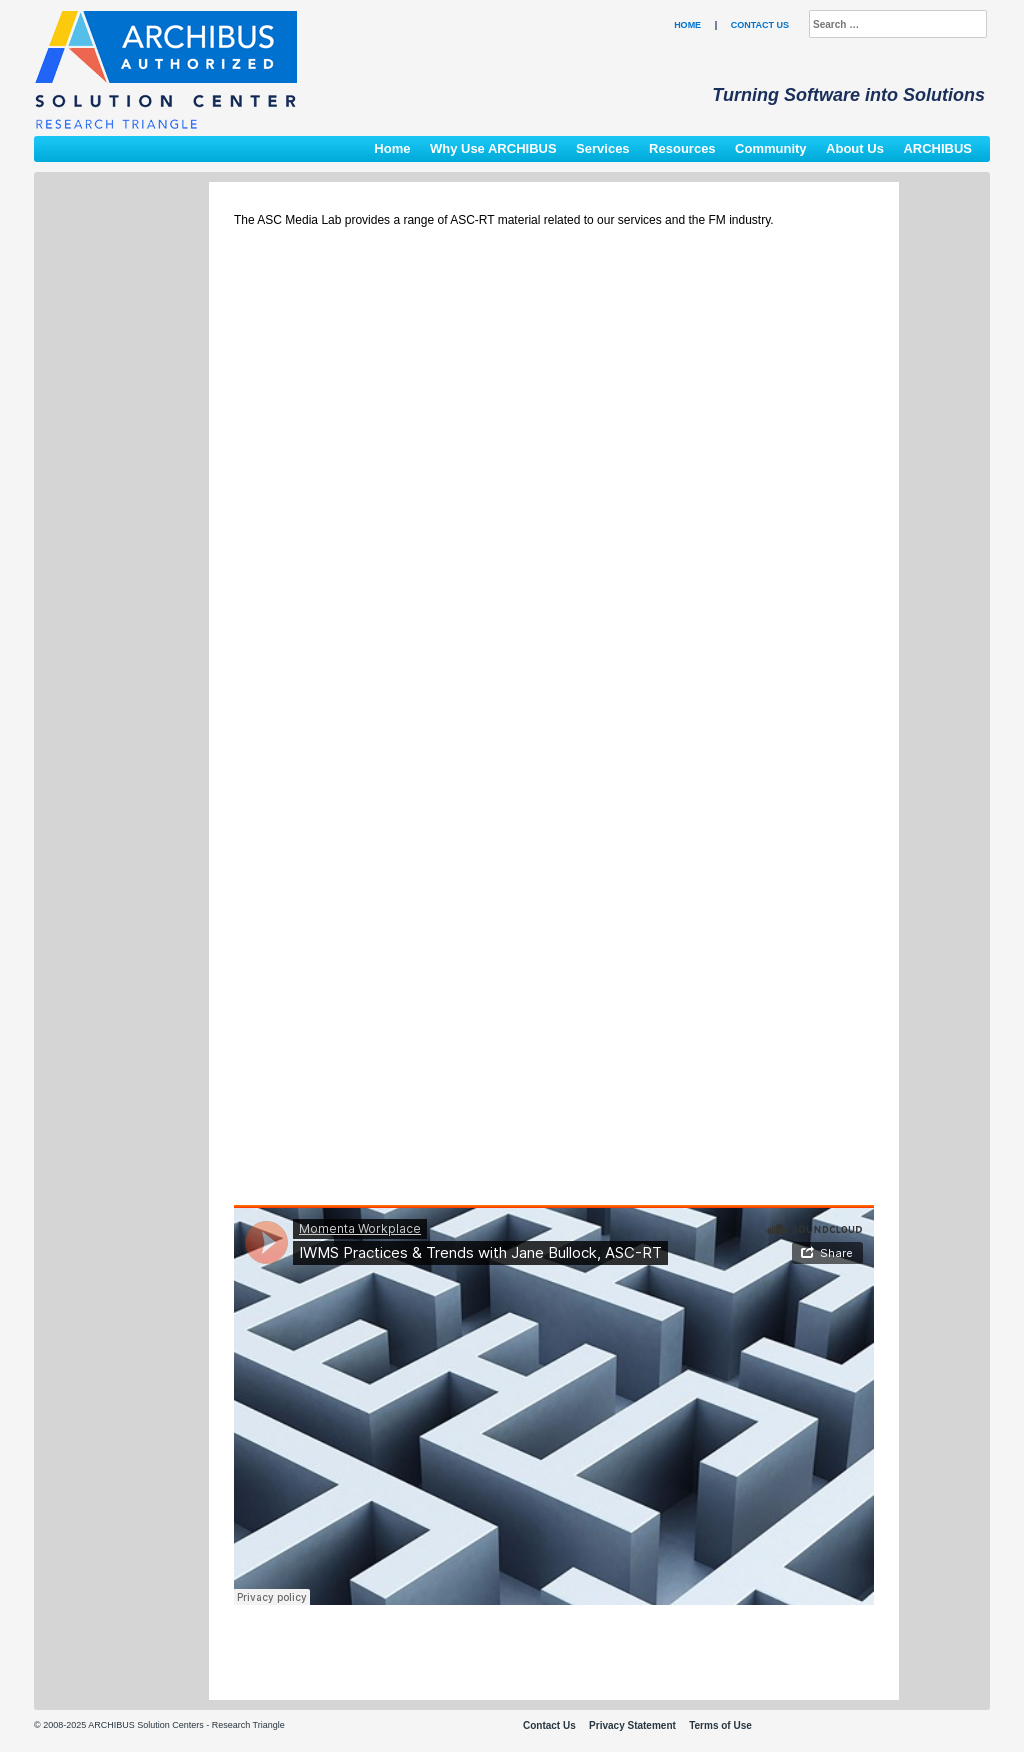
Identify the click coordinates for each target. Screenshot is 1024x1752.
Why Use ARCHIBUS (493, 148)
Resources (682, 148)
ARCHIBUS (937, 148)
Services (603, 148)
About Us (855, 148)
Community (771, 148)
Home (687, 25)
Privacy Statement (632, 1725)
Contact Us (760, 25)
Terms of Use (720, 1725)
